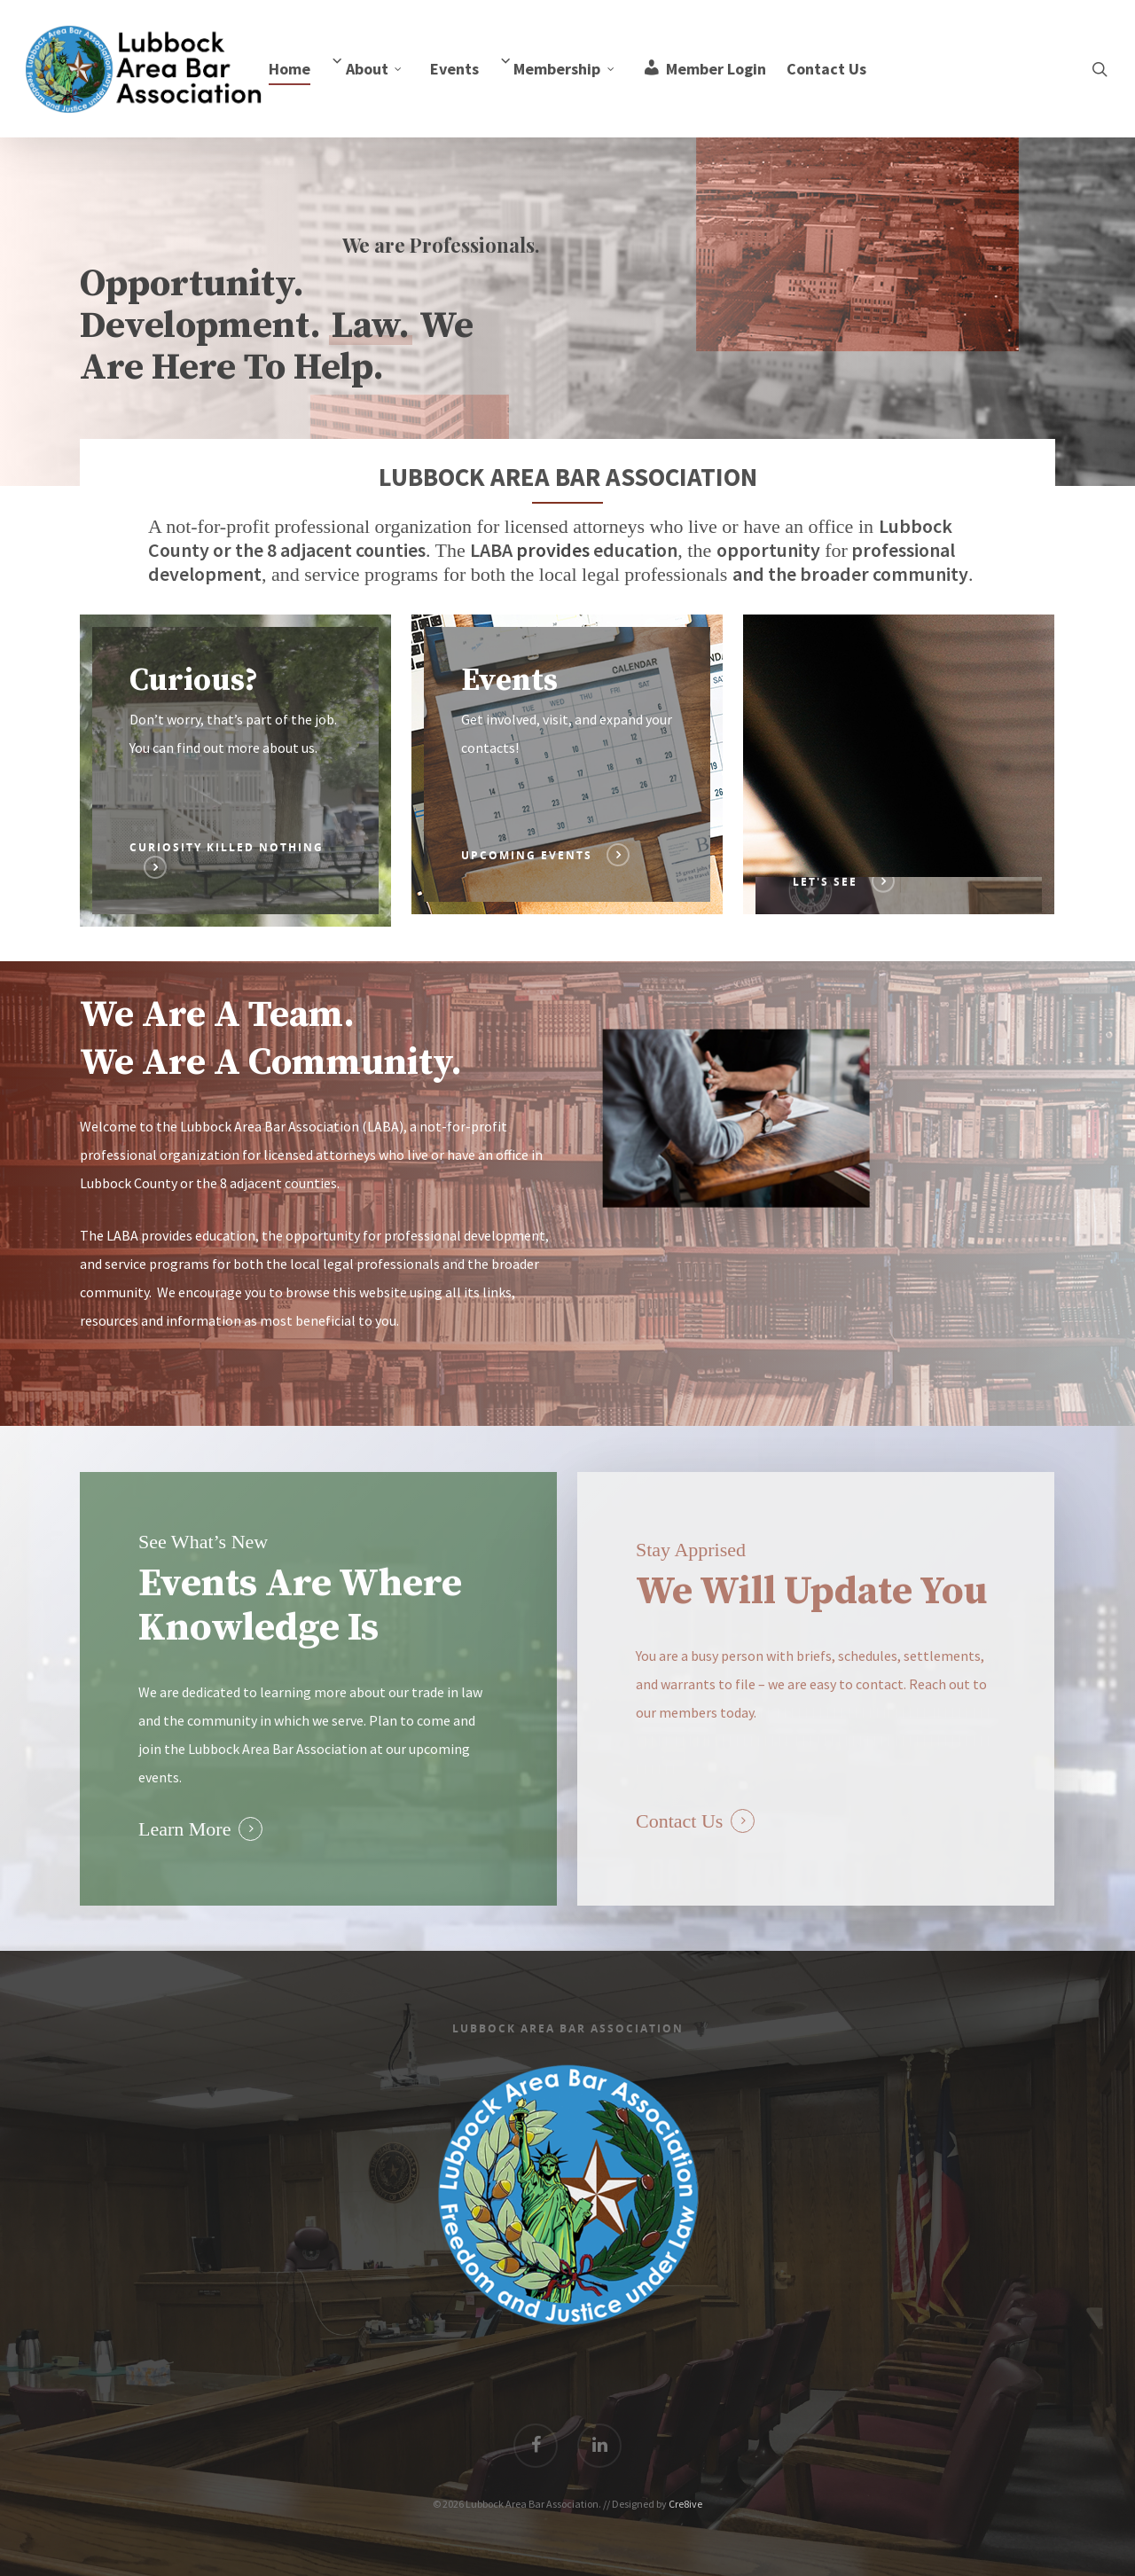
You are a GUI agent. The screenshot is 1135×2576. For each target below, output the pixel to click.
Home (289, 69)
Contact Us (826, 69)
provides (554, 549)
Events (454, 69)
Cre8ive (685, 2503)
